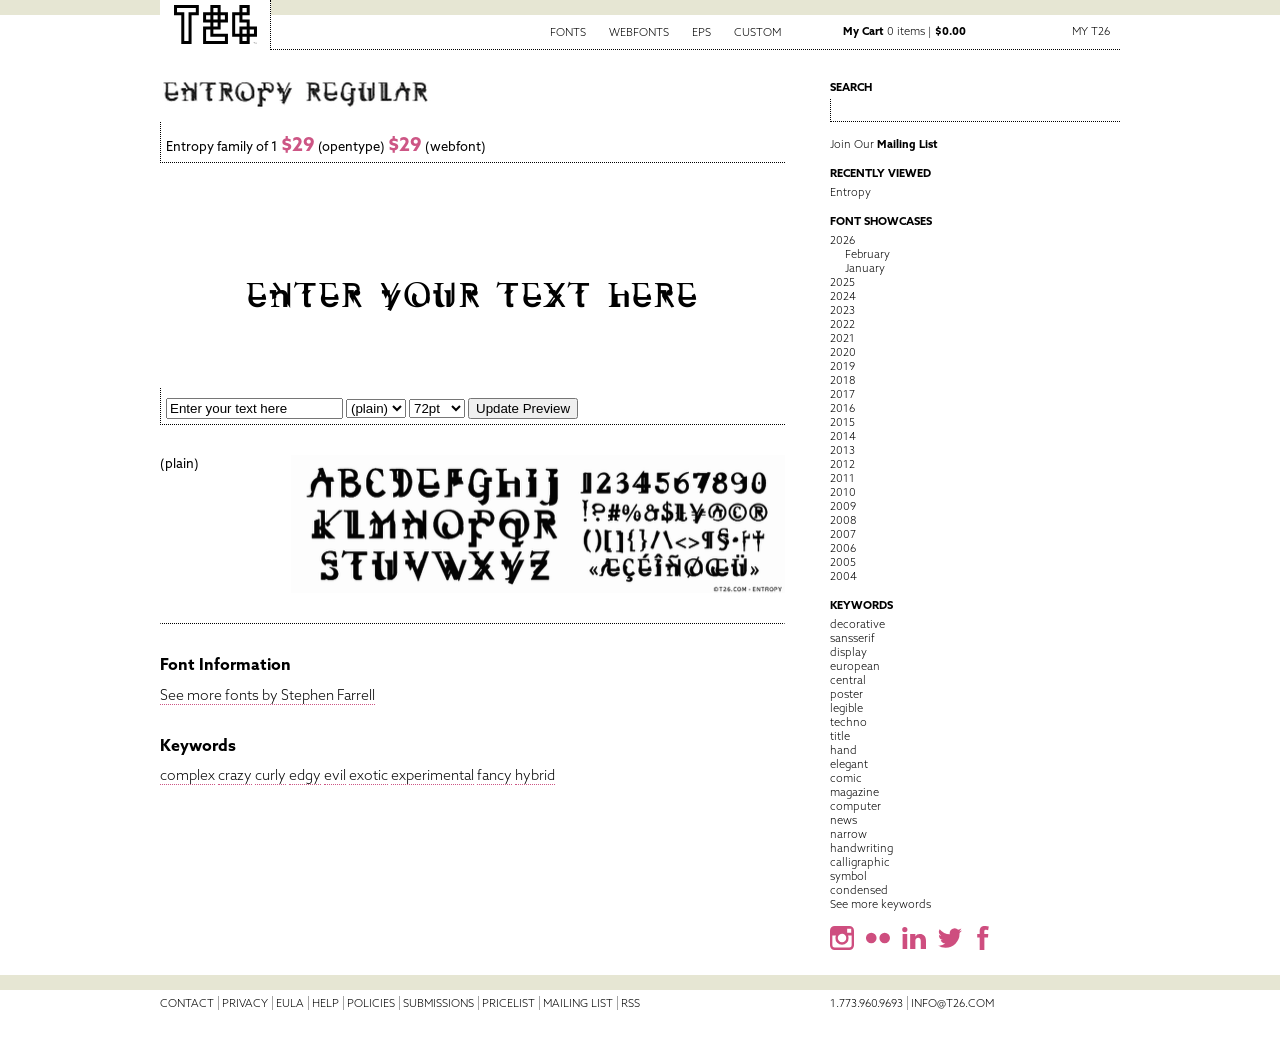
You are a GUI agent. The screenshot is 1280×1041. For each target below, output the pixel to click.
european (855, 666)
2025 (842, 282)
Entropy (850, 192)
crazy (235, 775)
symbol (848, 876)
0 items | (904, 31)
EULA (290, 1003)
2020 (843, 352)
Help (325, 1003)
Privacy (245, 1003)
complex (187, 775)
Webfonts (639, 32)
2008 (843, 520)
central (848, 680)
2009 (843, 506)
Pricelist (508, 1003)
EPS (701, 32)
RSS (630, 1003)
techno (848, 722)
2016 (842, 408)
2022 (842, 324)
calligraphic (860, 862)
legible (846, 708)
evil (335, 775)
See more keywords (880, 904)
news (843, 820)
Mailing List (578, 1003)
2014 (843, 436)
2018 (842, 380)
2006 (843, 548)
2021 (842, 338)
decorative (857, 624)
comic (846, 778)
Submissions (438, 1003)
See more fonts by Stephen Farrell (267, 695)
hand (843, 750)
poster (846, 694)
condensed (859, 890)
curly (270, 775)
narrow (848, 834)
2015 (842, 422)
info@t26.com (952, 1003)
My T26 (1091, 31)
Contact (187, 1003)
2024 (843, 296)
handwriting (861, 848)
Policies (371, 1003)
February (867, 254)
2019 (842, 366)
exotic (368, 775)
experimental (432, 775)
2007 (843, 534)
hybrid (535, 775)
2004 (843, 576)
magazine (854, 792)
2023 (842, 310)
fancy (494, 775)
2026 (842, 240)
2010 (843, 492)
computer (855, 806)
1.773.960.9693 (866, 1003)
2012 (842, 464)
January (865, 268)
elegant (849, 764)
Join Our (884, 144)
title (840, 736)
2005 (843, 562)
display (848, 652)
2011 (842, 478)
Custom (757, 32)
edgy (305, 775)
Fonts (568, 32)
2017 (842, 394)
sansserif (852, 638)
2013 (842, 450)
